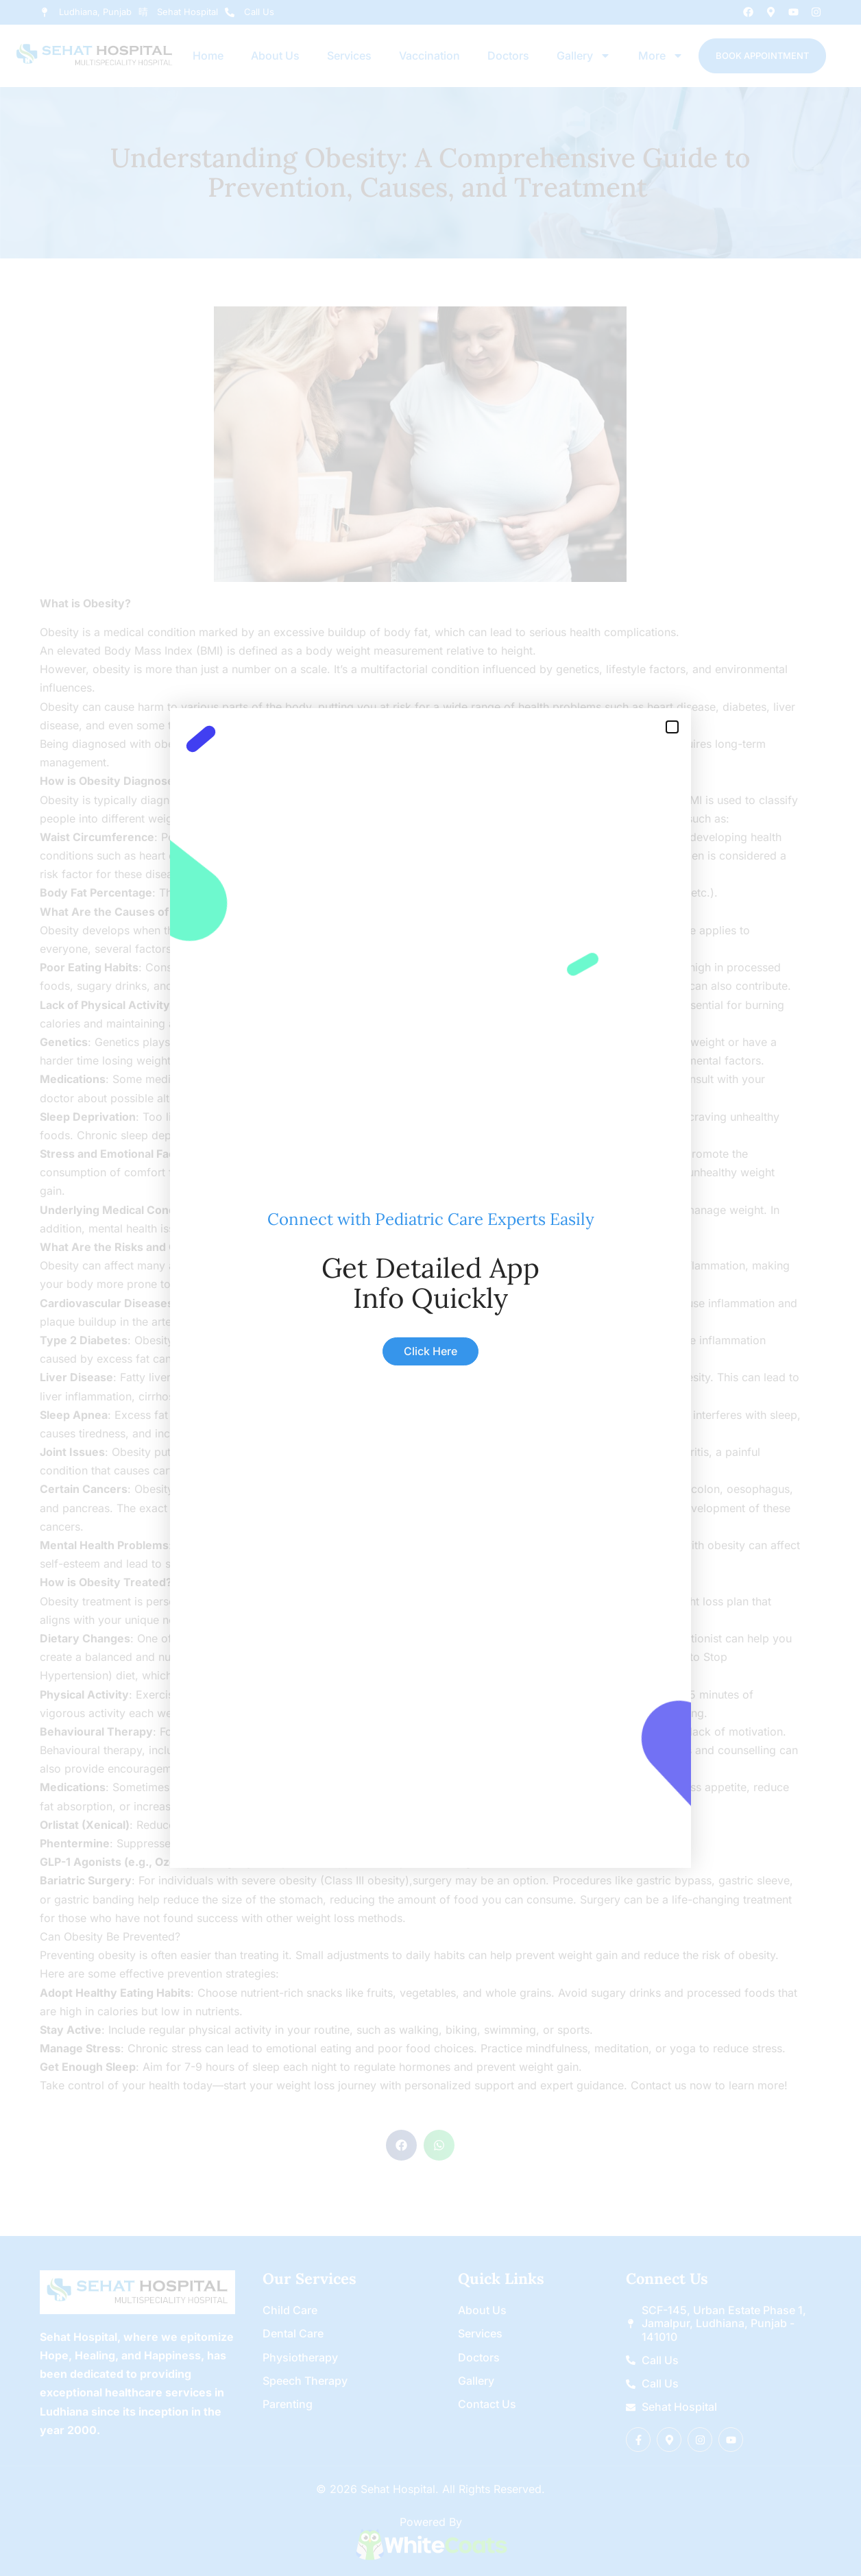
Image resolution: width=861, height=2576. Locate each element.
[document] (430, 1288)
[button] (672, 727)
